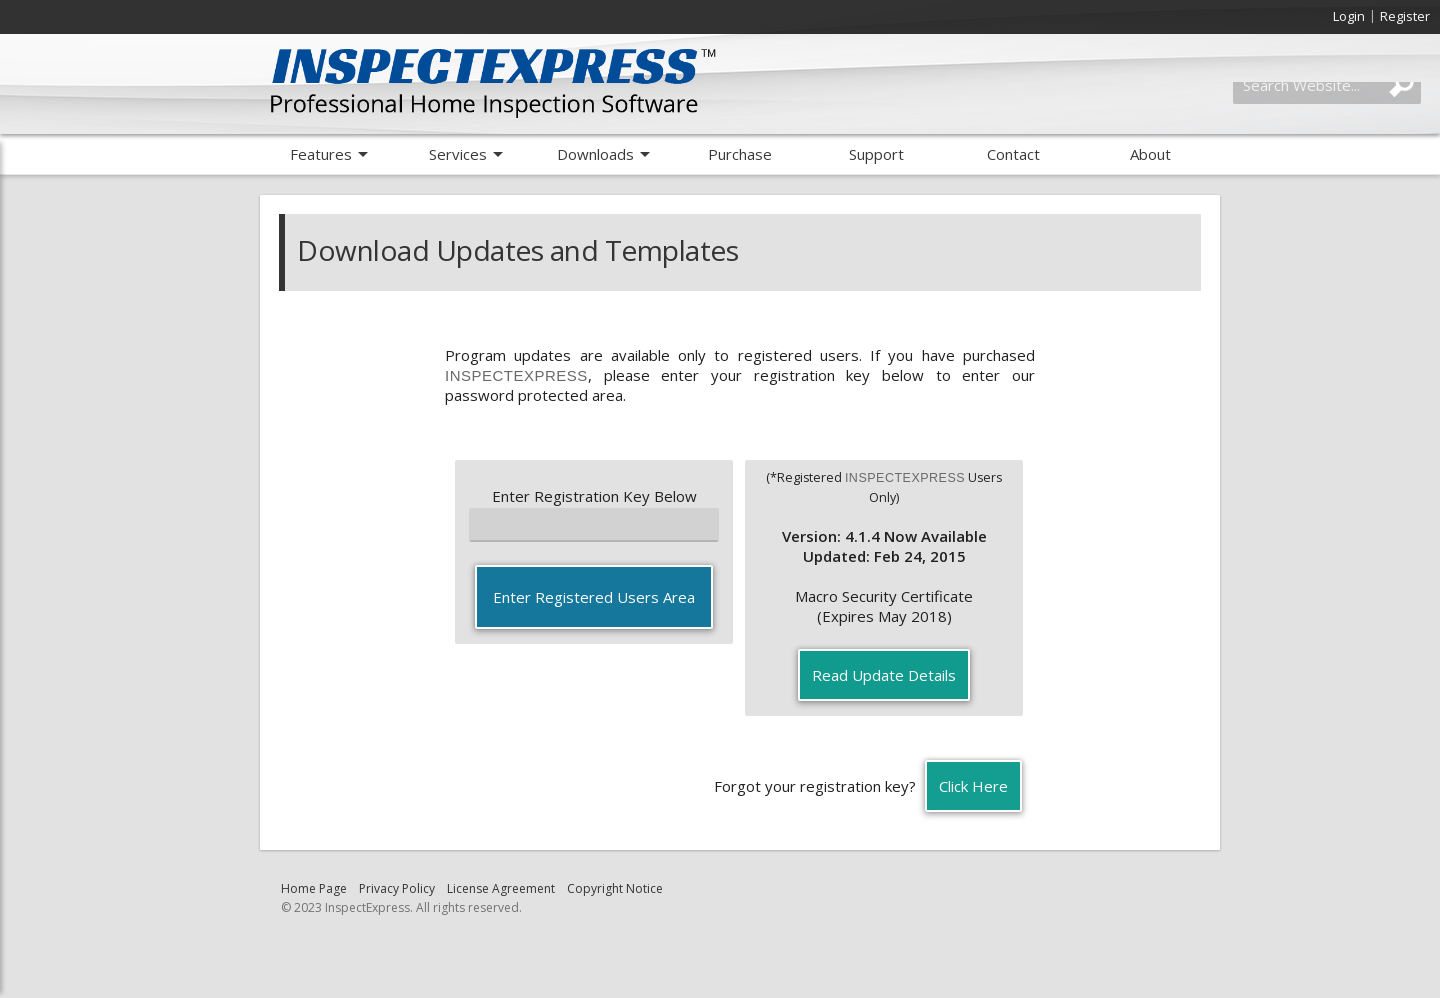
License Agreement (501, 888)
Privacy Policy (397, 888)
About (1150, 154)
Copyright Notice (615, 888)
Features (321, 154)
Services (458, 154)
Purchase (740, 154)
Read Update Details (884, 675)
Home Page (314, 888)
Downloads (595, 154)
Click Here (973, 786)
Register (1405, 16)
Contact (1013, 154)
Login (1349, 16)
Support (876, 154)
